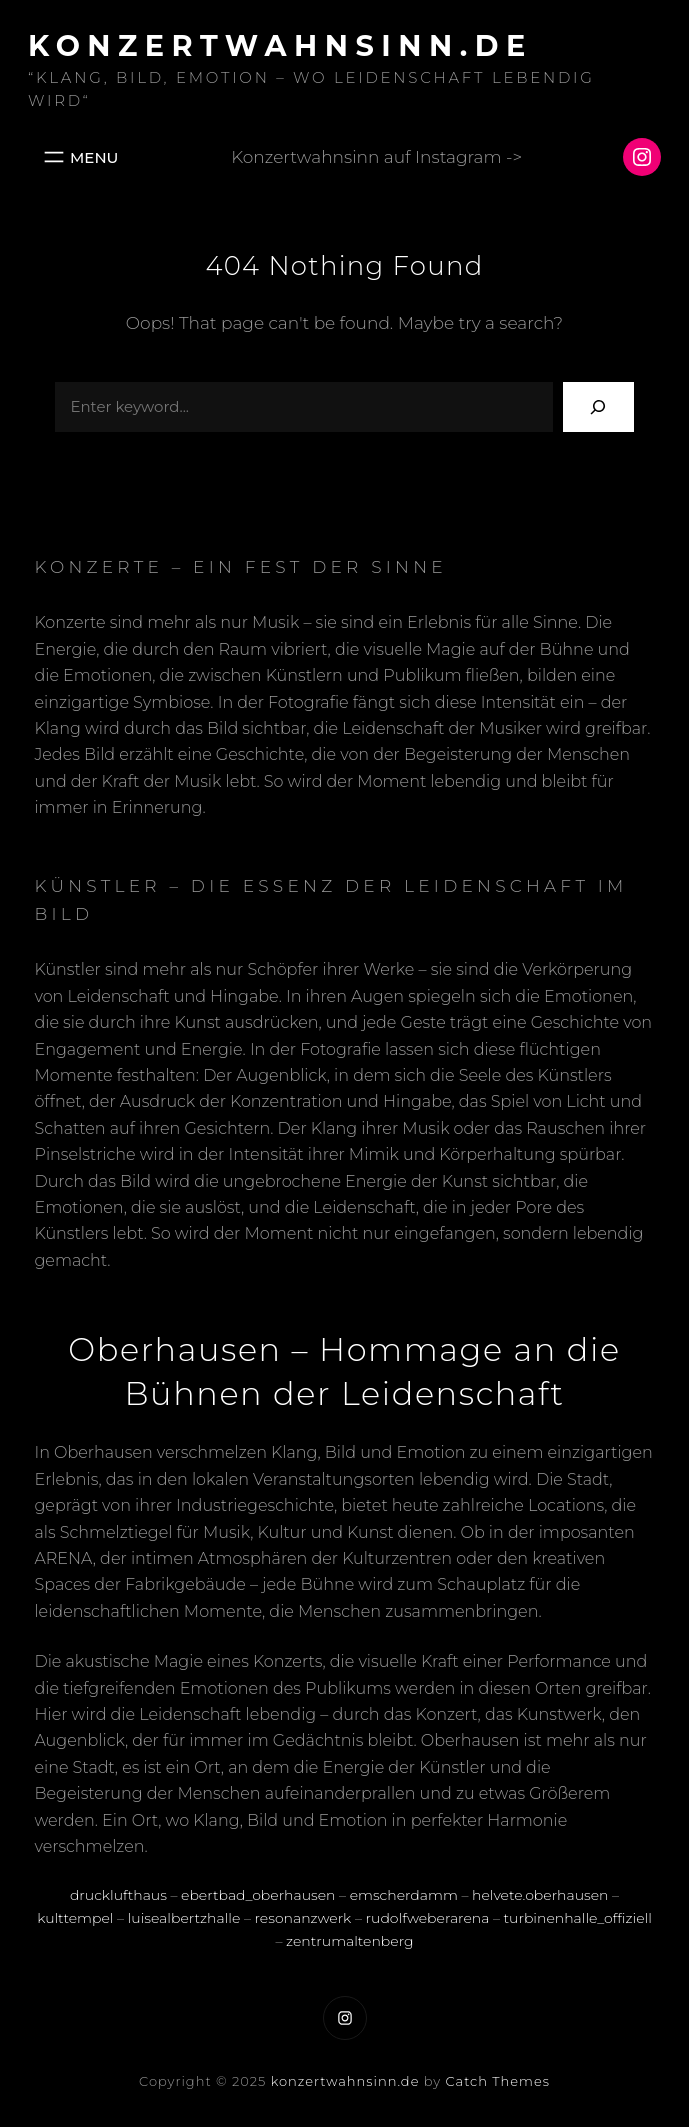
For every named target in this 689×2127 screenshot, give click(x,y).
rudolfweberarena (428, 1918)
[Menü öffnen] (79, 157)
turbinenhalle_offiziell (578, 1918)
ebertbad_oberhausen (258, 1895)
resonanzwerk (303, 1918)
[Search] (598, 406)
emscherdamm (404, 1895)
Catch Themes (498, 2081)
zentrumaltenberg (349, 1941)
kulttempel (75, 1918)
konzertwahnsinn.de (281, 45)
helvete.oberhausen (540, 1895)
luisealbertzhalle (184, 1918)
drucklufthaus (118, 1895)
